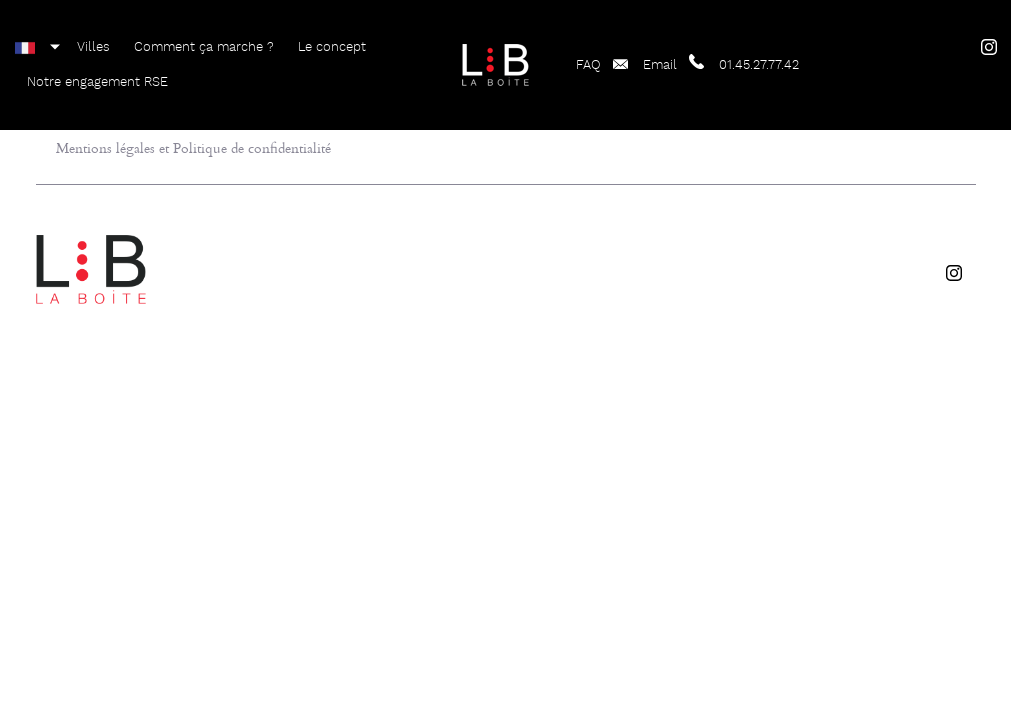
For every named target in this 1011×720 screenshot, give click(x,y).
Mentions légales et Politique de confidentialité (193, 147)
